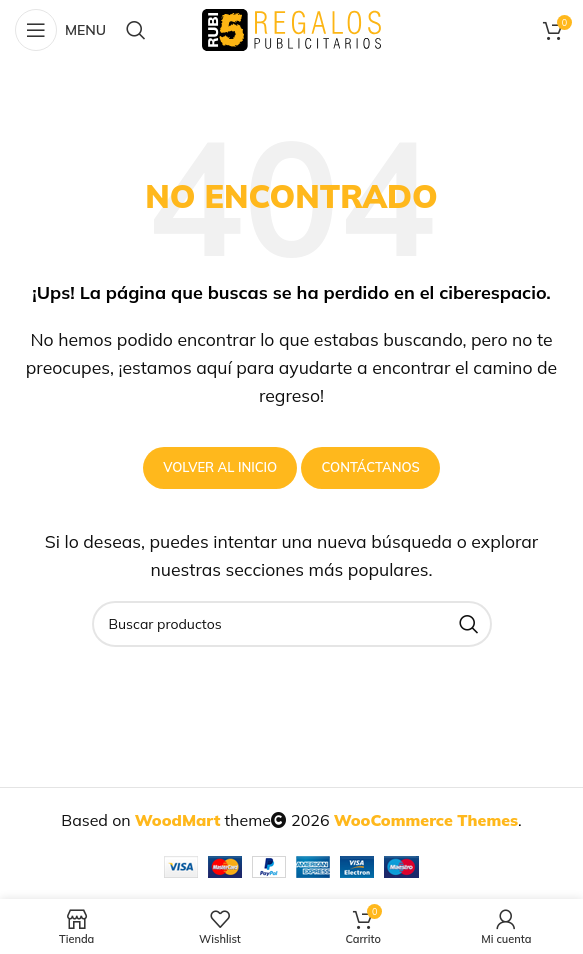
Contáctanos (370, 467)
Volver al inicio (220, 467)
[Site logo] (291, 28)
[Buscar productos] (136, 30)
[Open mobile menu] (60, 30)
